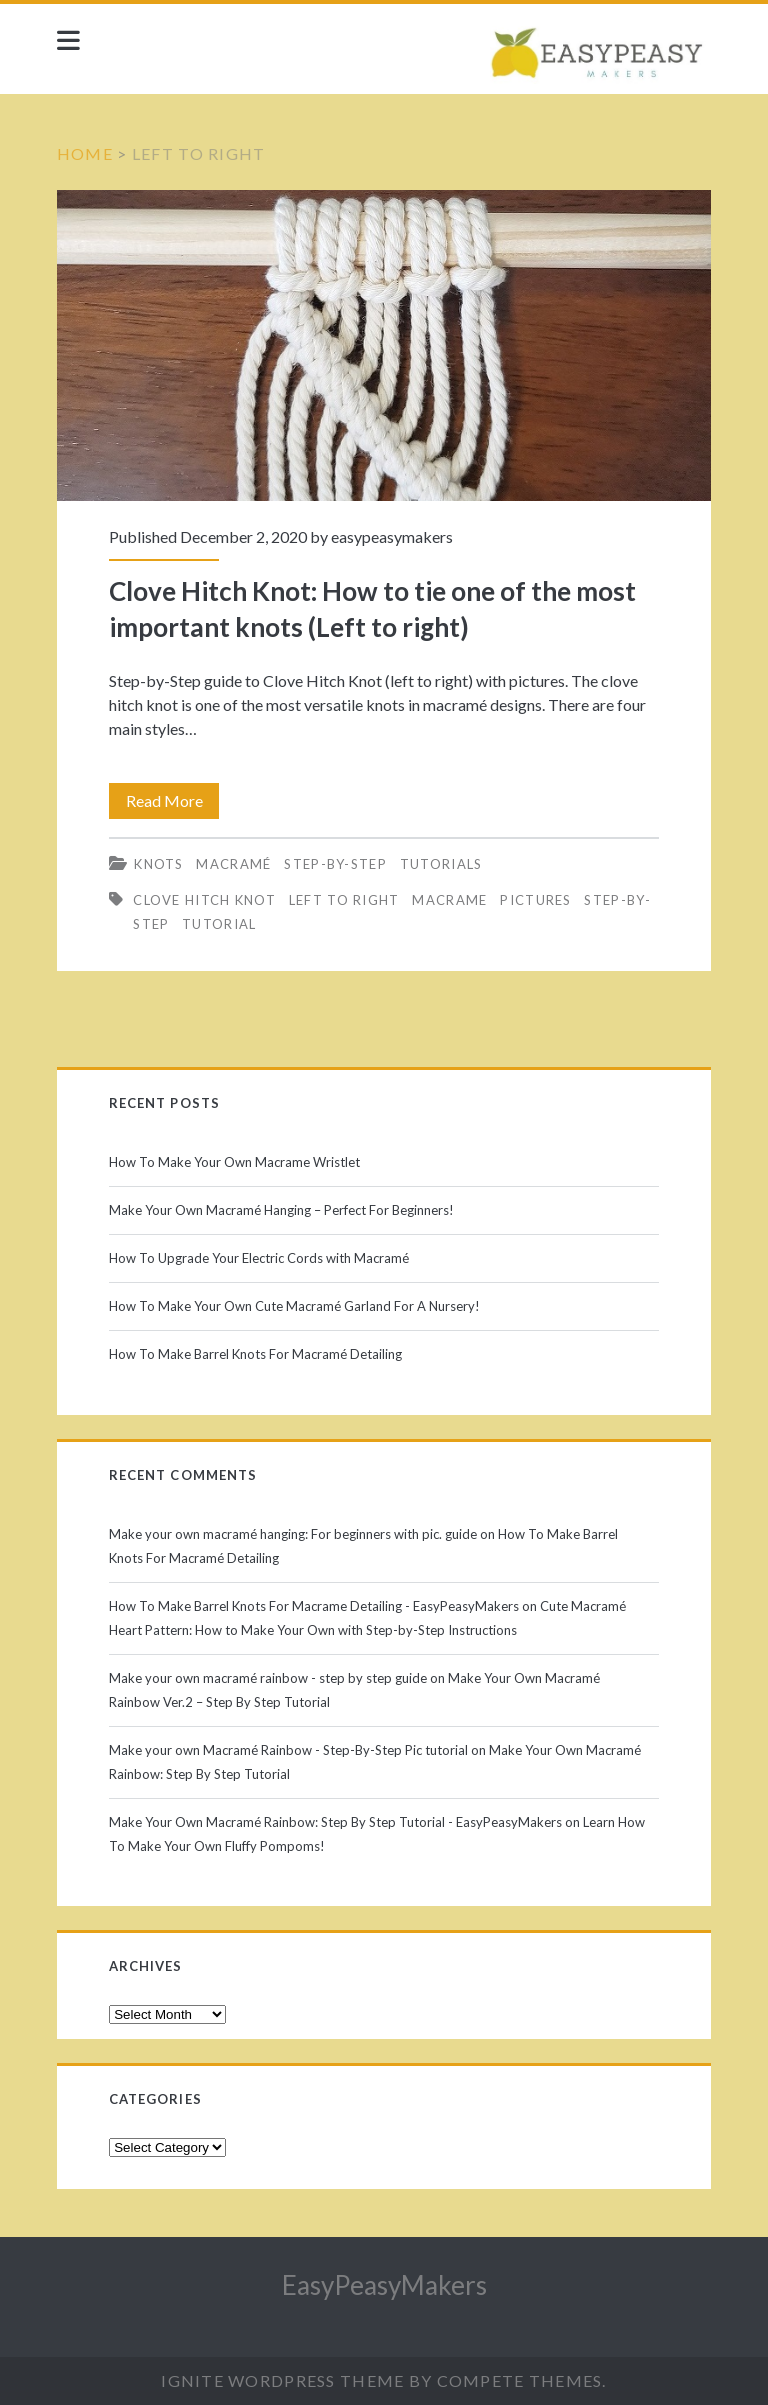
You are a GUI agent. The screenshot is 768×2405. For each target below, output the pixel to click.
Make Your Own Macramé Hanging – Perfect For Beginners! (281, 1210)
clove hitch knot (204, 900)
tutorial (219, 924)
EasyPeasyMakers (384, 2285)
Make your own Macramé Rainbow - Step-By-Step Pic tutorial (288, 1750)
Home (85, 153)
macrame (449, 900)
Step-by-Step (335, 864)
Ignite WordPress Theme (282, 2380)
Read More (171, 801)
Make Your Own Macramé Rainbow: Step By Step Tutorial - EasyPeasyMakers (335, 1822)
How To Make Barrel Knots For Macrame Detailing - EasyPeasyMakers (314, 1606)
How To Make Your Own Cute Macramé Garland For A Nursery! (294, 1306)
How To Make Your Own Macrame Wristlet (234, 1162)
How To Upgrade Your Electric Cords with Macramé (259, 1258)
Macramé (233, 864)
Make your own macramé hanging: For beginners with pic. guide (293, 1534)
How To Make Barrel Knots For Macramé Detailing (255, 1354)
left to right (344, 900)
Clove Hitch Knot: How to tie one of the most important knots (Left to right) (384, 345)
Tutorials (441, 864)
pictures (535, 900)
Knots (159, 864)
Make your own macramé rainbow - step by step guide (268, 1678)
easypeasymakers (392, 536)
